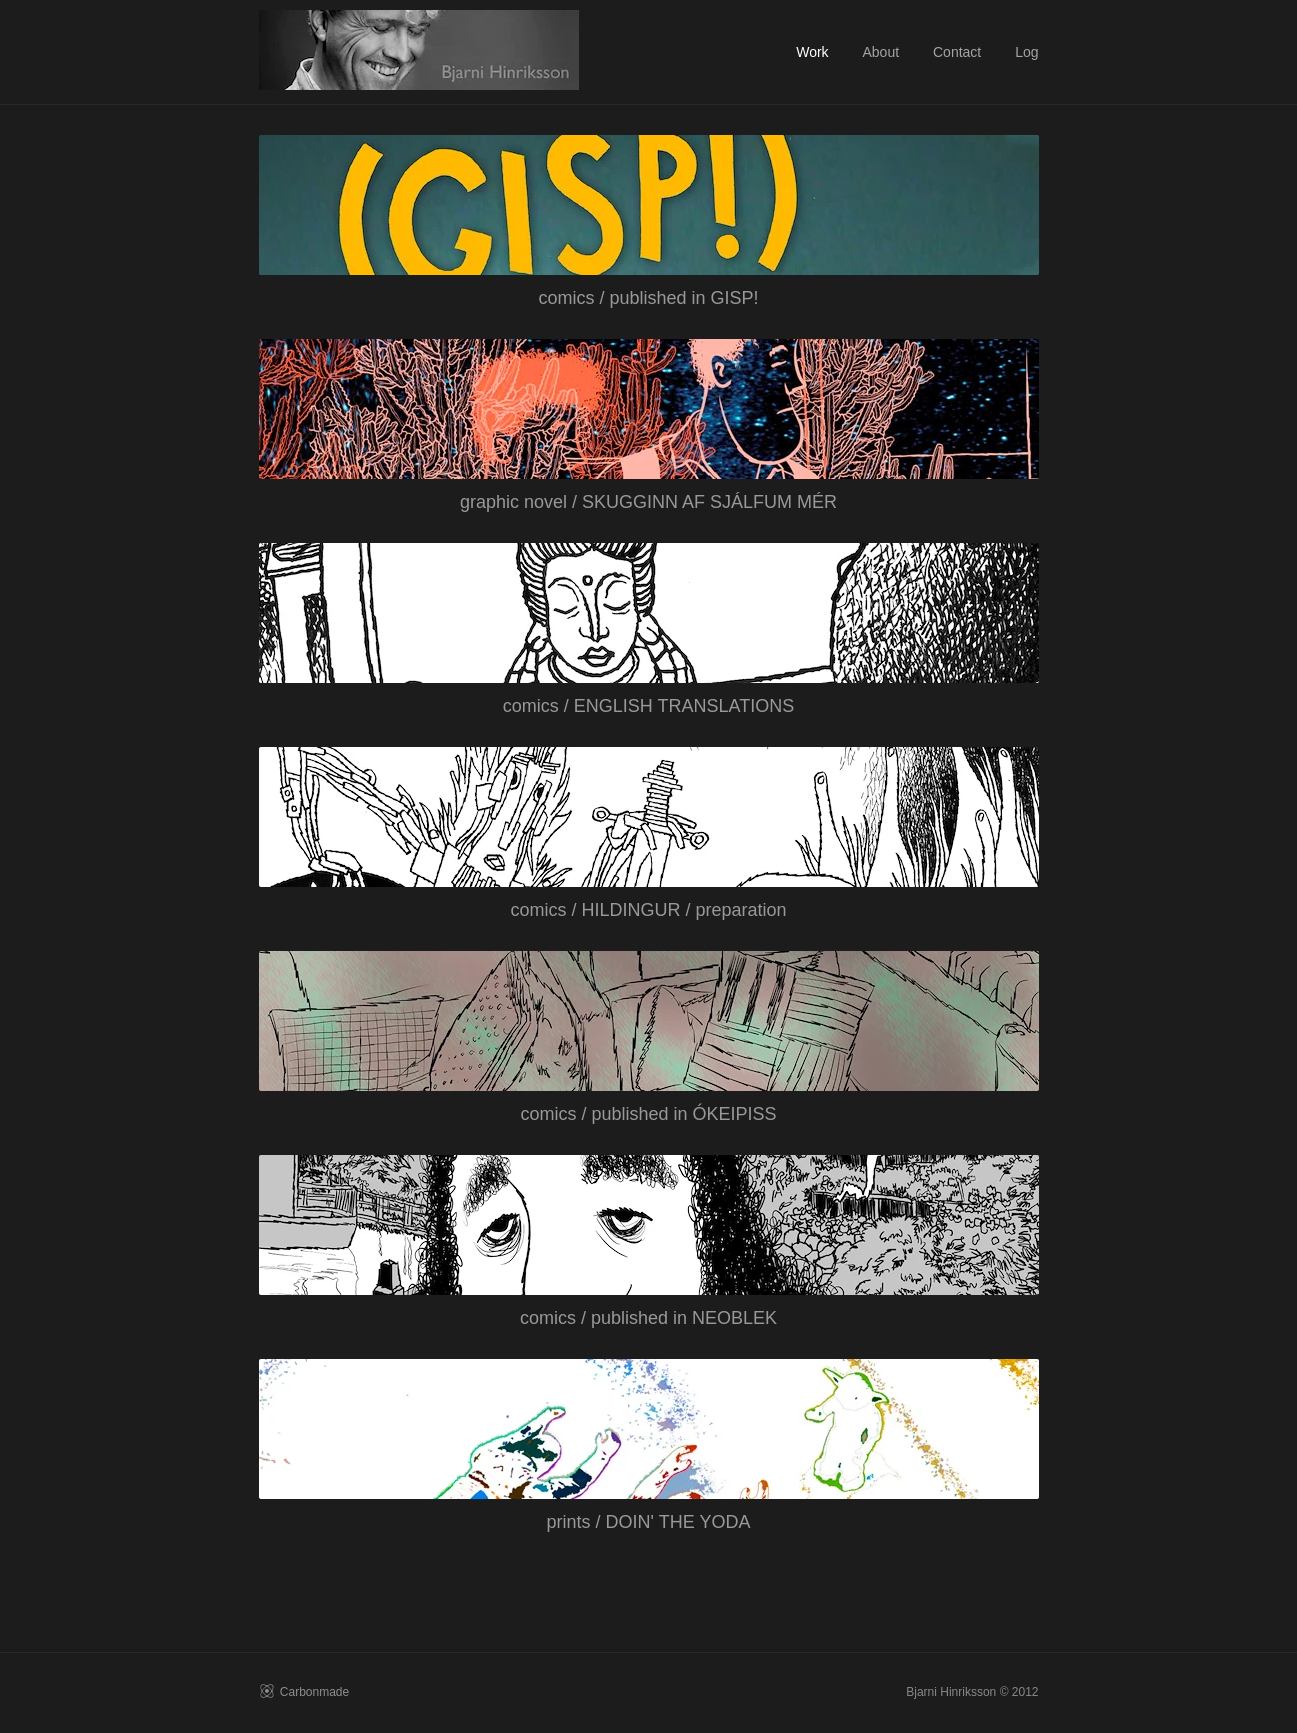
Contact (957, 52)
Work (812, 52)
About (881, 52)
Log (1026, 52)
